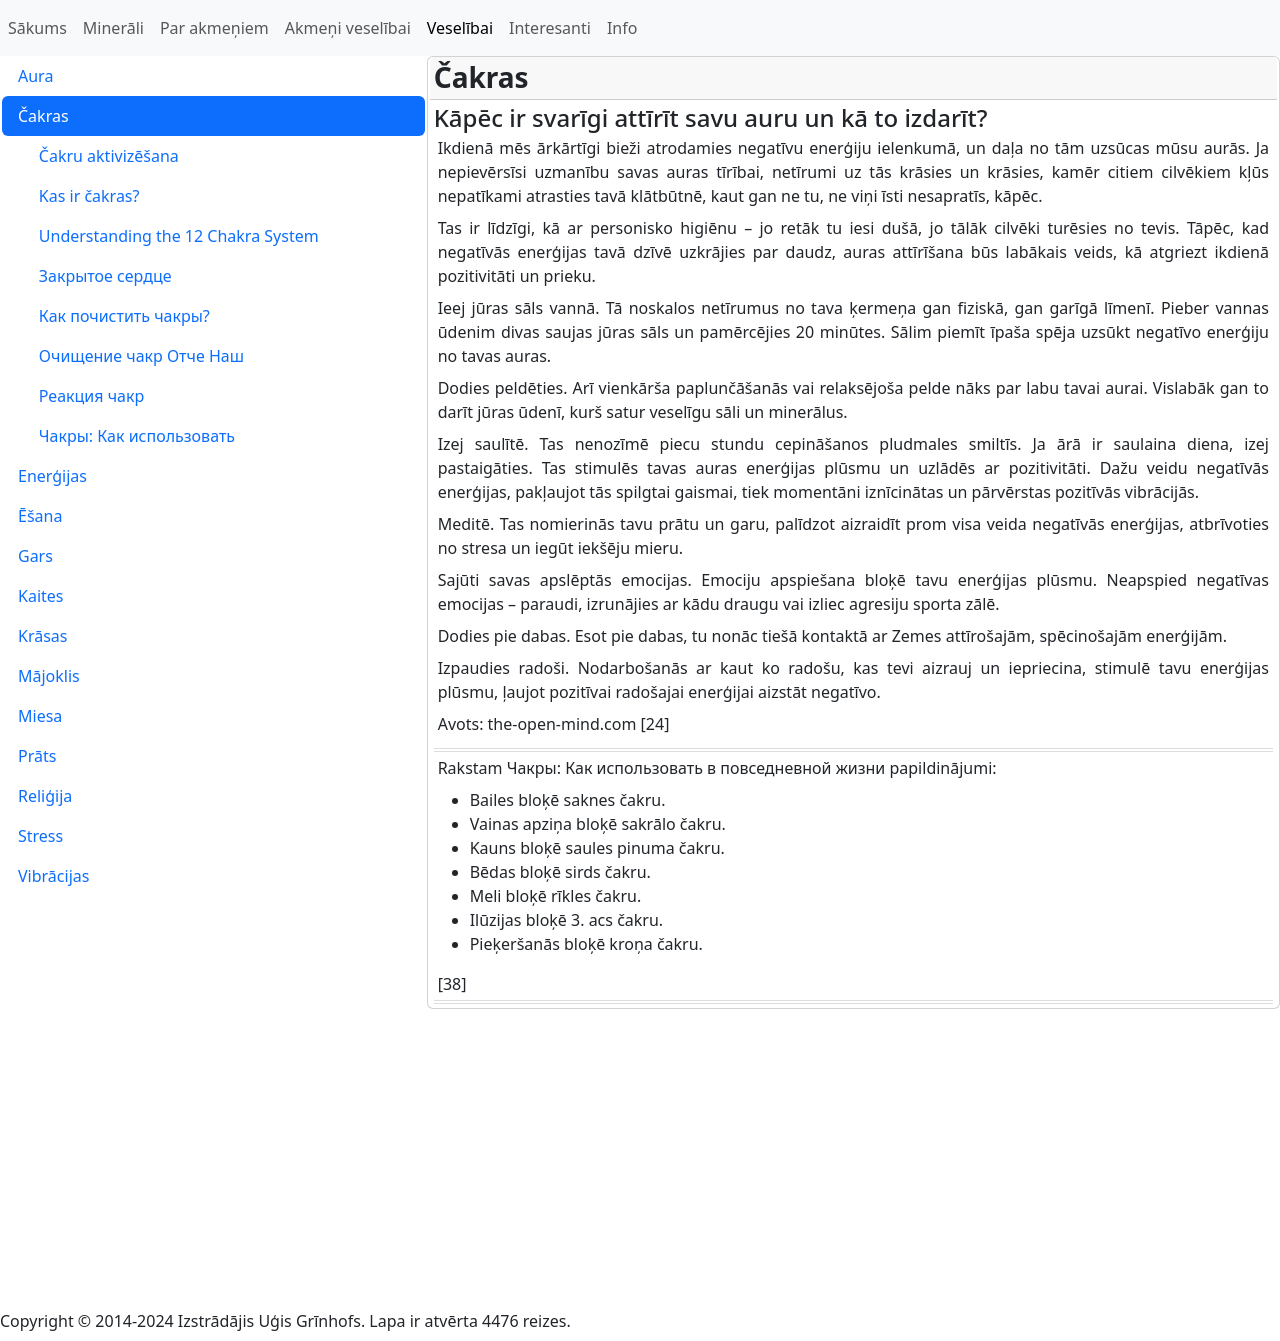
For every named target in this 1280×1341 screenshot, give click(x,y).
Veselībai (460, 28)
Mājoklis (49, 676)
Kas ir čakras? (78, 196)
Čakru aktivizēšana (98, 156)
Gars (35, 556)
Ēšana (40, 516)
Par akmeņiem (214, 28)
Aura (35, 76)
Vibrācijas (53, 876)
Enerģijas (52, 476)
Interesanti (550, 28)
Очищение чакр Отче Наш (131, 356)
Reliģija (45, 796)
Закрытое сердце (95, 276)
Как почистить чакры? (114, 316)
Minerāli (113, 28)
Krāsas (42, 636)
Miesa (40, 716)
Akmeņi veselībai (348, 28)
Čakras (43, 116)
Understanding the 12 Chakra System (168, 236)
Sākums (37, 28)
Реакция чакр (81, 396)
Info (622, 28)
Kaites (40, 596)
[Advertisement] (640, 1159)
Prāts (37, 756)
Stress (40, 836)
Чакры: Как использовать (126, 436)
